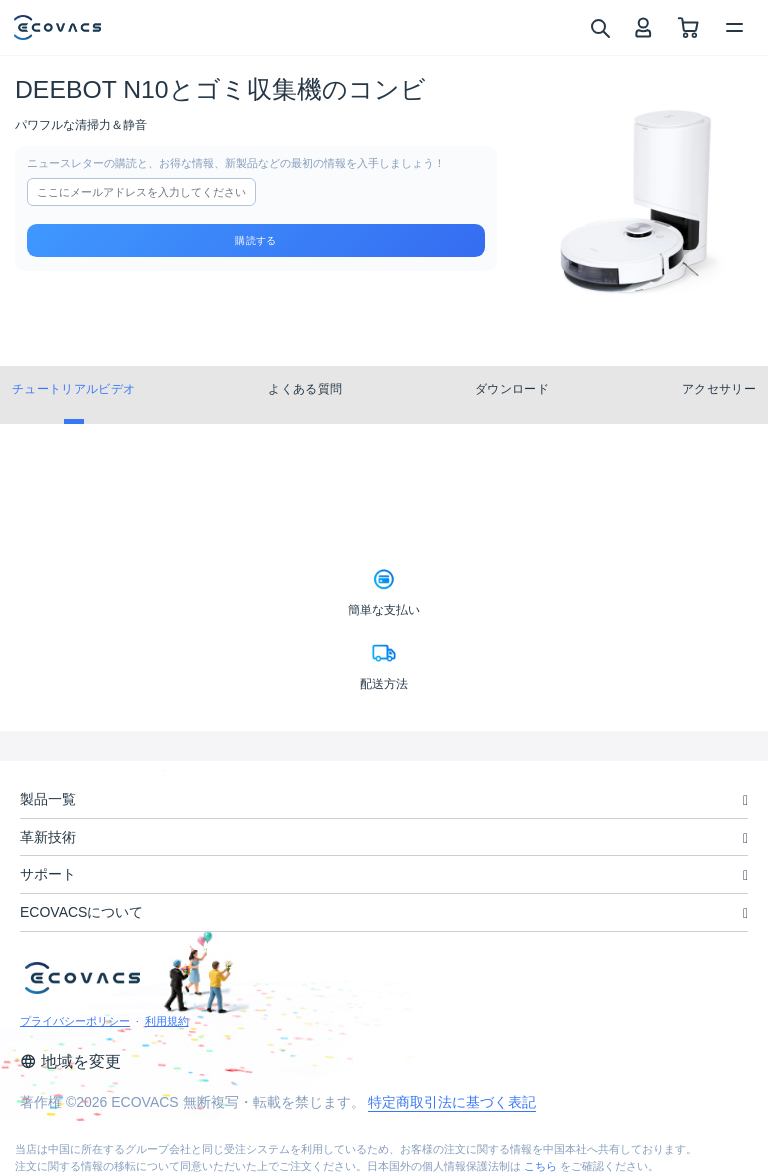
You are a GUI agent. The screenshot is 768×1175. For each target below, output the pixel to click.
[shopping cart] (688, 27)
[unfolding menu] (745, 800)
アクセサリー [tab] (719, 389)
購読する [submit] (255, 240)
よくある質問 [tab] (305, 389)
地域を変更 (70, 1061)
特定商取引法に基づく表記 (452, 1102)
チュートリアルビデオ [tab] (73, 389)
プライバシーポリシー (75, 1021)
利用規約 (167, 1021)
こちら (540, 1166)
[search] (599, 27)
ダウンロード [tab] (512, 389)
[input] (141, 192)
